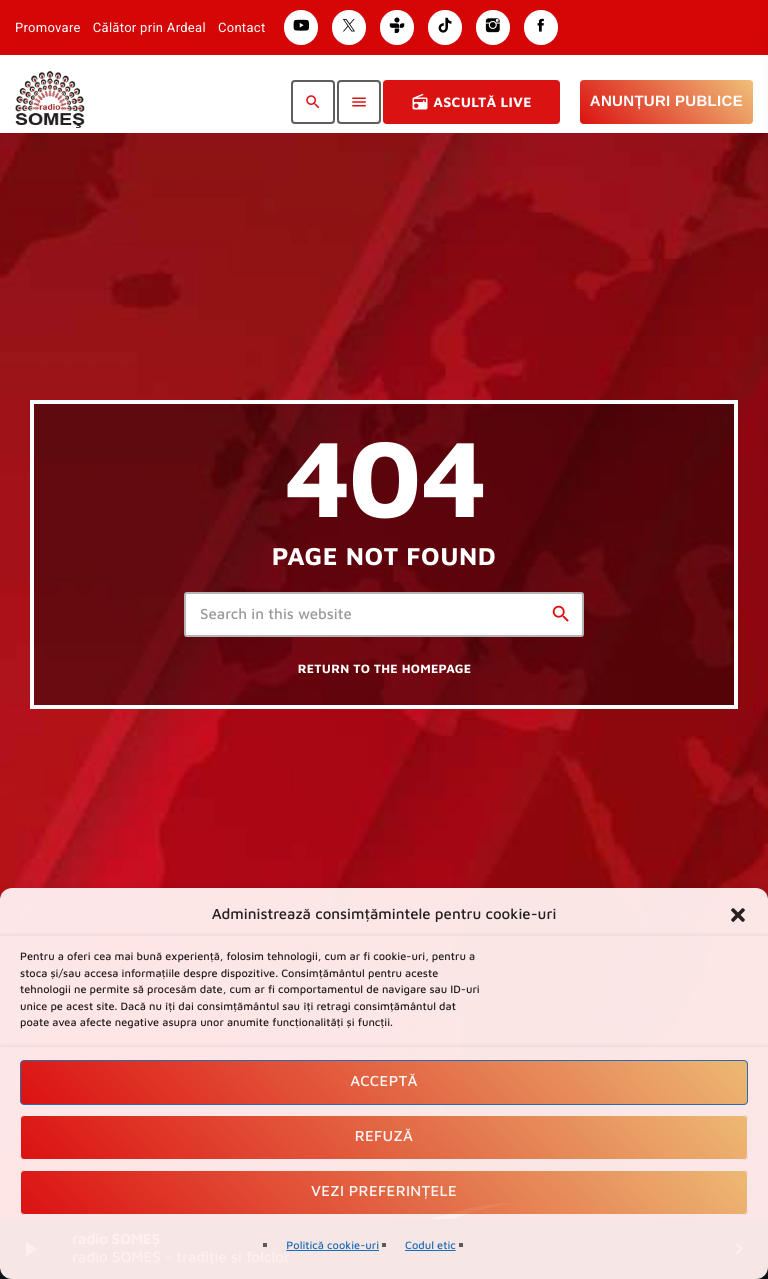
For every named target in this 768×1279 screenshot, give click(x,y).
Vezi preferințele (384, 1191)
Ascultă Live (471, 102)
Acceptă (384, 1081)
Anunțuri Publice (666, 101)
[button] (738, 915)
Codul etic (430, 1245)
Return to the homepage (385, 668)
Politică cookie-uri (332, 1245)
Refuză (384, 1136)
